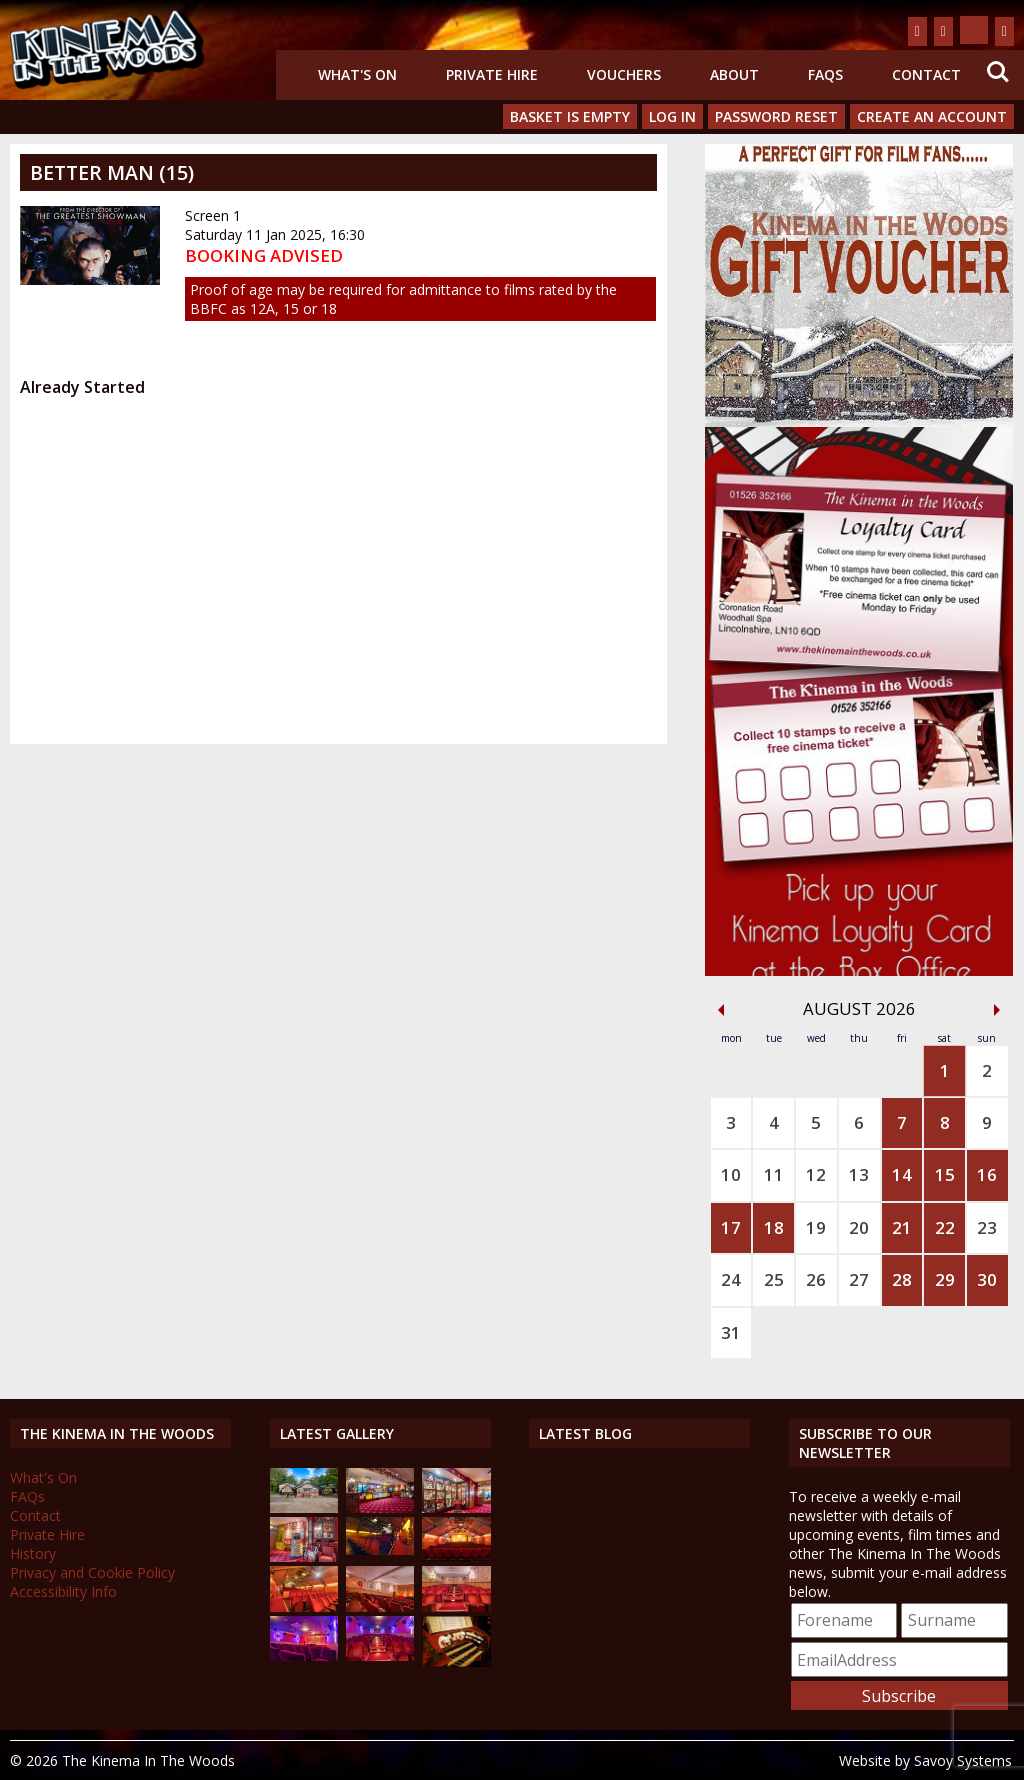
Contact (926, 74)
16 (987, 1174)
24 (731, 1279)
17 (731, 1227)
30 (987, 1279)
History (33, 1553)
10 (731, 1174)
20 (859, 1227)
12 (816, 1174)
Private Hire (492, 74)
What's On (357, 74)
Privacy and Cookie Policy (92, 1572)
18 (774, 1227)
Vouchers (624, 74)
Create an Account (932, 116)
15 (945, 1174)
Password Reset (776, 116)
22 (945, 1227)
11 (774, 1174)
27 (859, 1279)
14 (902, 1174)
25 (774, 1279)
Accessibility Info (63, 1591)
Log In (672, 116)
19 (816, 1227)
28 (902, 1279)
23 (987, 1227)
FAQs (825, 74)
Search (998, 72)
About (734, 74)
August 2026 (859, 1008)
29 (945, 1279)
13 (859, 1174)
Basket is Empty (570, 116)
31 (731, 1332)
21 (902, 1227)
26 (816, 1279)
